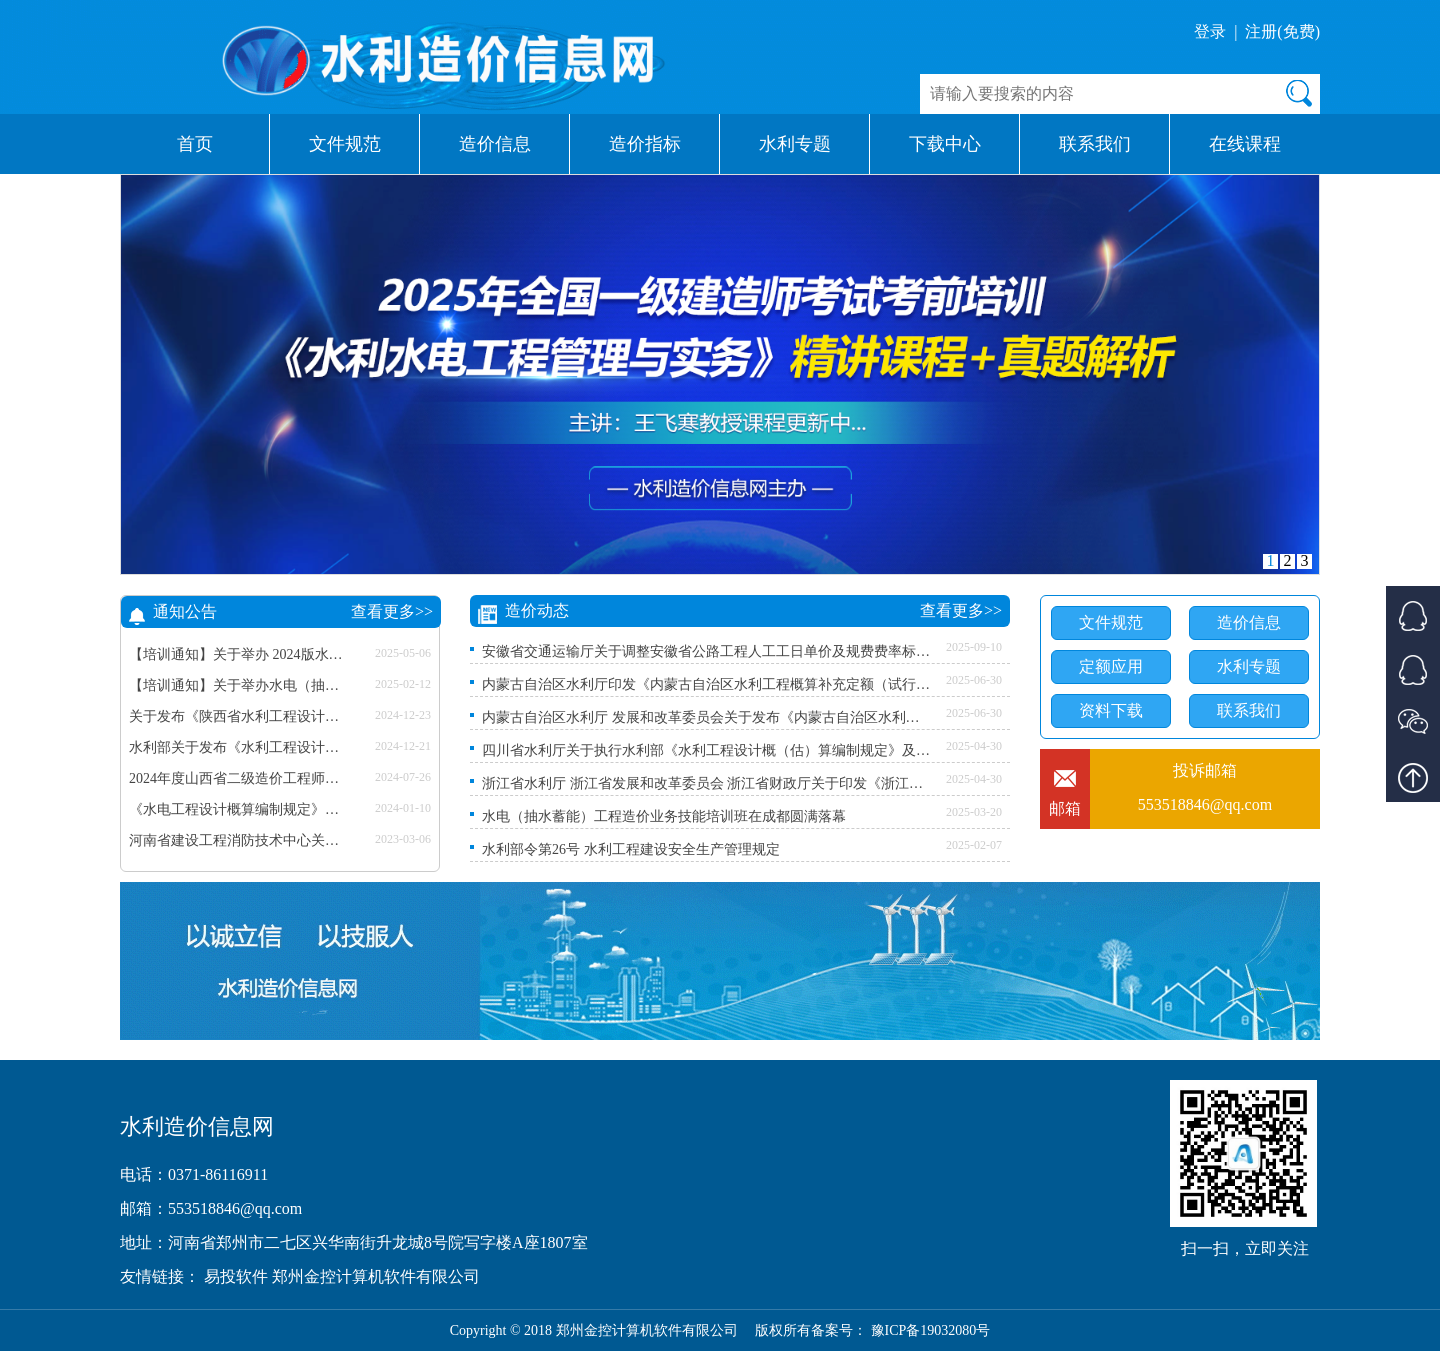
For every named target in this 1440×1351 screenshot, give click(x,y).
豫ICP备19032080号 (931, 1330)
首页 (195, 144)
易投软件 (238, 1276)
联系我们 (1095, 144)
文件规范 (345, 144)
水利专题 (795, 144)
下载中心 (945, 144)
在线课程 (1245, 144)
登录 (1210, 31)
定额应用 (1111, 666)
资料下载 (1111, 710)
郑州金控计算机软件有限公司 (376, 1276)
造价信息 (495, 144)
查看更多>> (392, 611)
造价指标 (645, 144)
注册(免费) (1282, 31)
